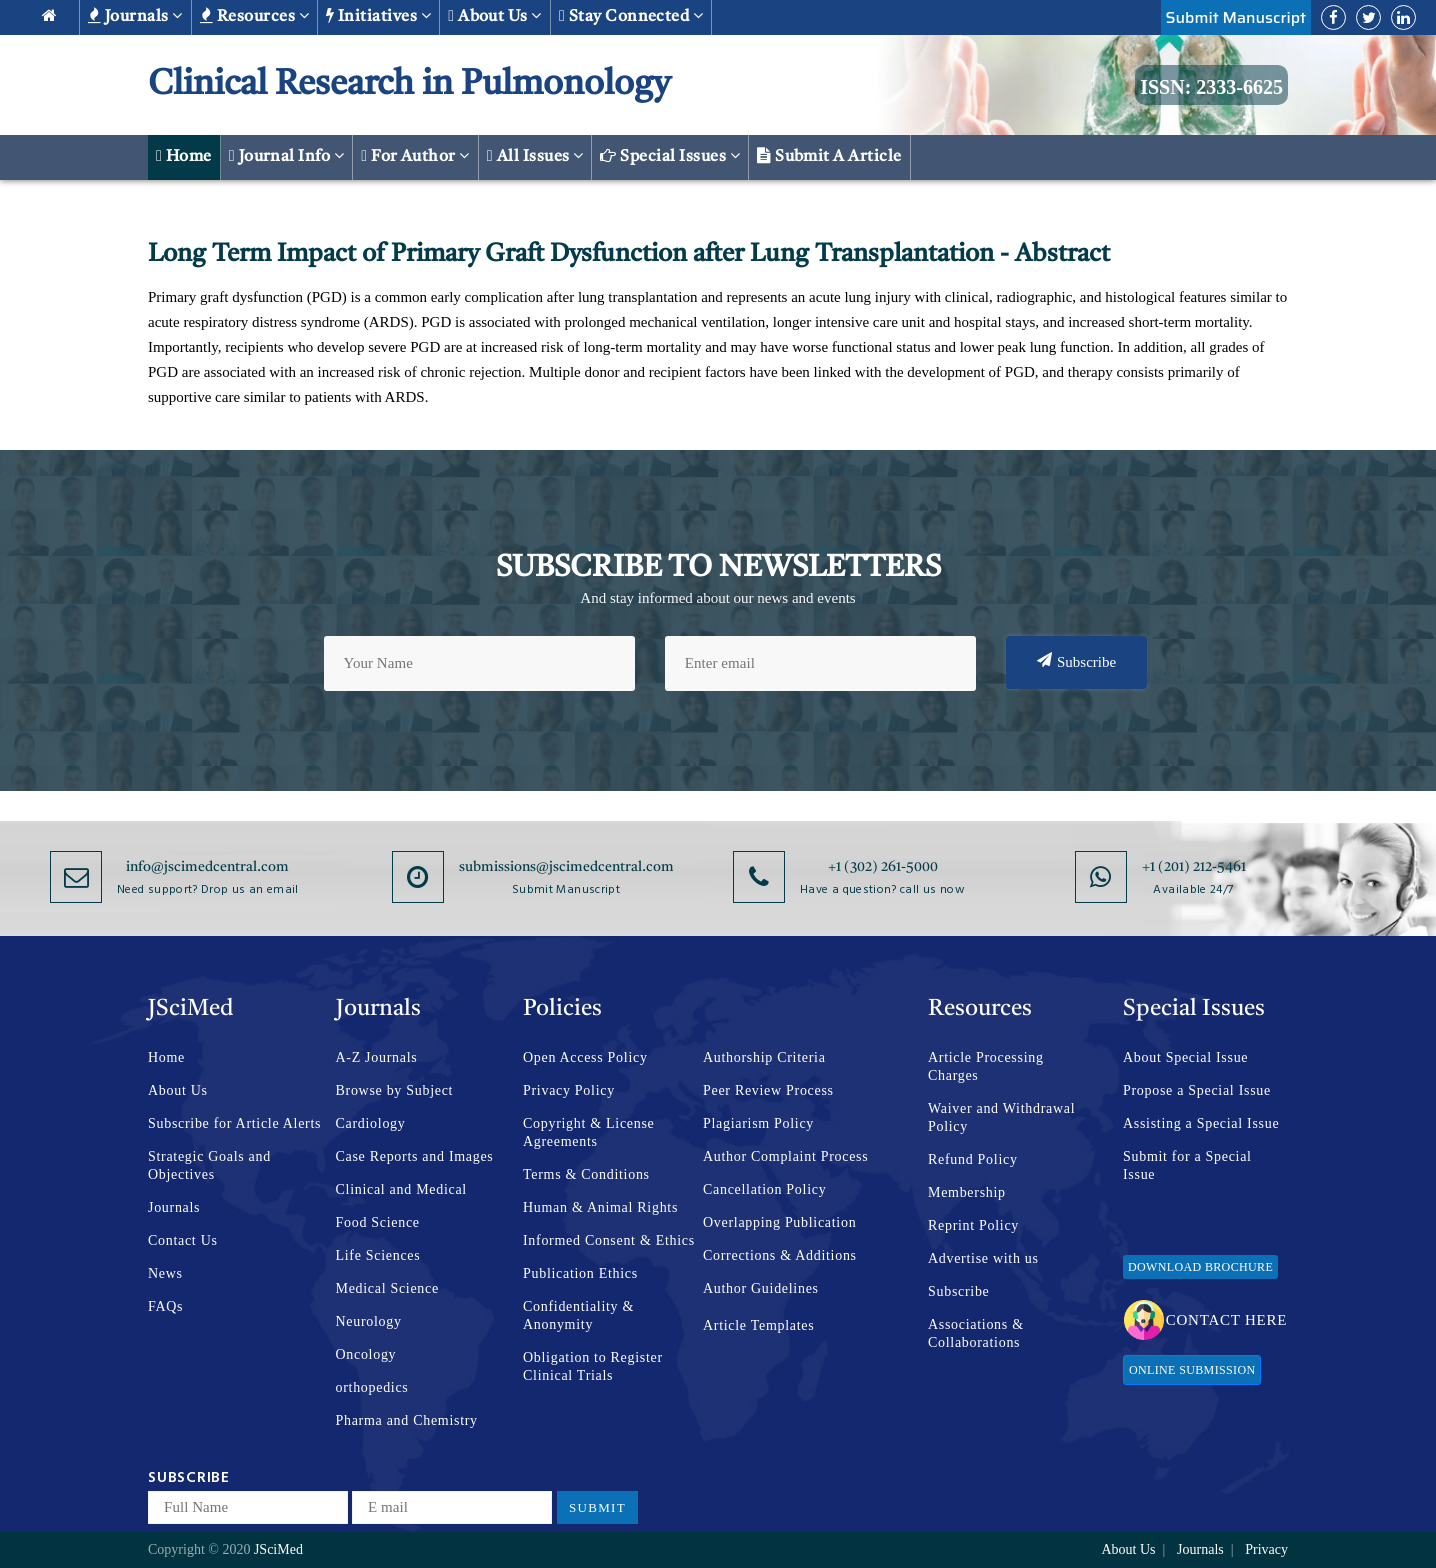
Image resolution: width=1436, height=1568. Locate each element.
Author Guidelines (761, 1288)
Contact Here (1205, 1320)
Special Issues (670, 156)
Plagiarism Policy (758, 1123)
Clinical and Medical (401, 1189)
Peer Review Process (768, 1090)
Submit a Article (829, 156)
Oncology (366, 1354)
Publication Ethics (580, 1273)
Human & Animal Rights (600, 1207)
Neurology (369, 1321)
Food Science (378, 1222)
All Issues (535, 156)
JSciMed (278, 1549)
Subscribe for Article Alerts (234, 1123)
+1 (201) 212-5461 (1194, 867)
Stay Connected (631, 16)
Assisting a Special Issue (1201, 1123)
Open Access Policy (585, 1057)
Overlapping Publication (779, 1222)
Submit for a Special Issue (1187, 1165)
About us (495, 16)
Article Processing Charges (986, 1066)
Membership (967, 1192)
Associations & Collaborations (976, 1333)
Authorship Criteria (764, 1057)
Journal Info (287, 156)
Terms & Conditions (586, 1174)
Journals (135, 16)
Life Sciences (378, 1255)
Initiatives (378, 16)
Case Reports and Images (415, 1156)
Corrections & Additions (780, 1255)
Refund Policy (973, 1159)
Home (184, 156)
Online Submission (1192, 1370)
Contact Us (183, 1240)
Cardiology (371, 1123)
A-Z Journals (377, 1057)
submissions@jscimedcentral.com (566, 867)
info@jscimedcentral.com (207, 867)
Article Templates (758, 1325)
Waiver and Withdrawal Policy (1001, 1117)
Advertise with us (983, 1258)
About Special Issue (1185, 1057)
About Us (178, 1090)
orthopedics (372, 1387)
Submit (597, 1507)
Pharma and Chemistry (407, 1420)
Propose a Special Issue (1197, 1090)
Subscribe (1076, 661)
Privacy (1266, 1549)
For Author (415, 156)
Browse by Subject (395, 1090)
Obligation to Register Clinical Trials (593, 1366)
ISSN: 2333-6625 (1211, 87)
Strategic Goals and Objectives (209, 1165)
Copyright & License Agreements (589, 1132)
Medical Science (387, 1288)
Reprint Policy (973, 1225)
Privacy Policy (569, 1090)
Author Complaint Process (785, 1156)
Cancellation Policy (764, 1189)
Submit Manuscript (1236, 17)
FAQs (165, 1306)
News (165, 1273)
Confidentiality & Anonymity (578, 1315)
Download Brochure (1200, 1267)
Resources (254, 16)
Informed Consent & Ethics (609, 1240)
